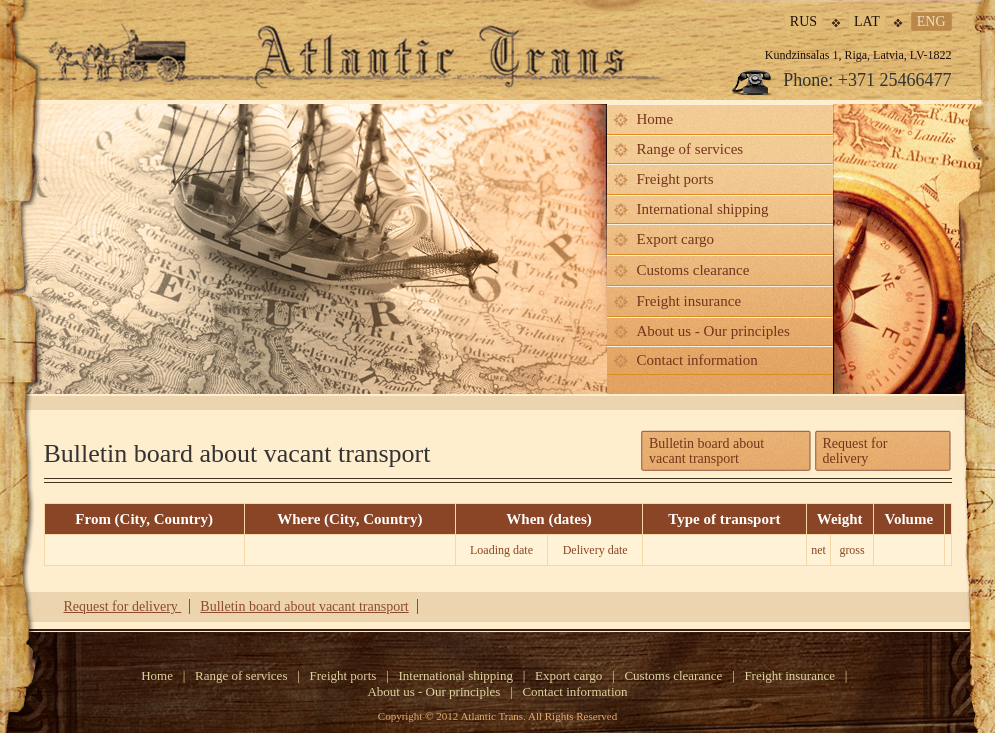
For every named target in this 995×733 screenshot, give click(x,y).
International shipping (703, 209)
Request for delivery (855, 451)
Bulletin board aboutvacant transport (706, 451)
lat (867, 21)
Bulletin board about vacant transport (304, 606)
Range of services (690, 149)
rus (803, 21)
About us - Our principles (713, 331)
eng (931, 21)
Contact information (697, 360)
